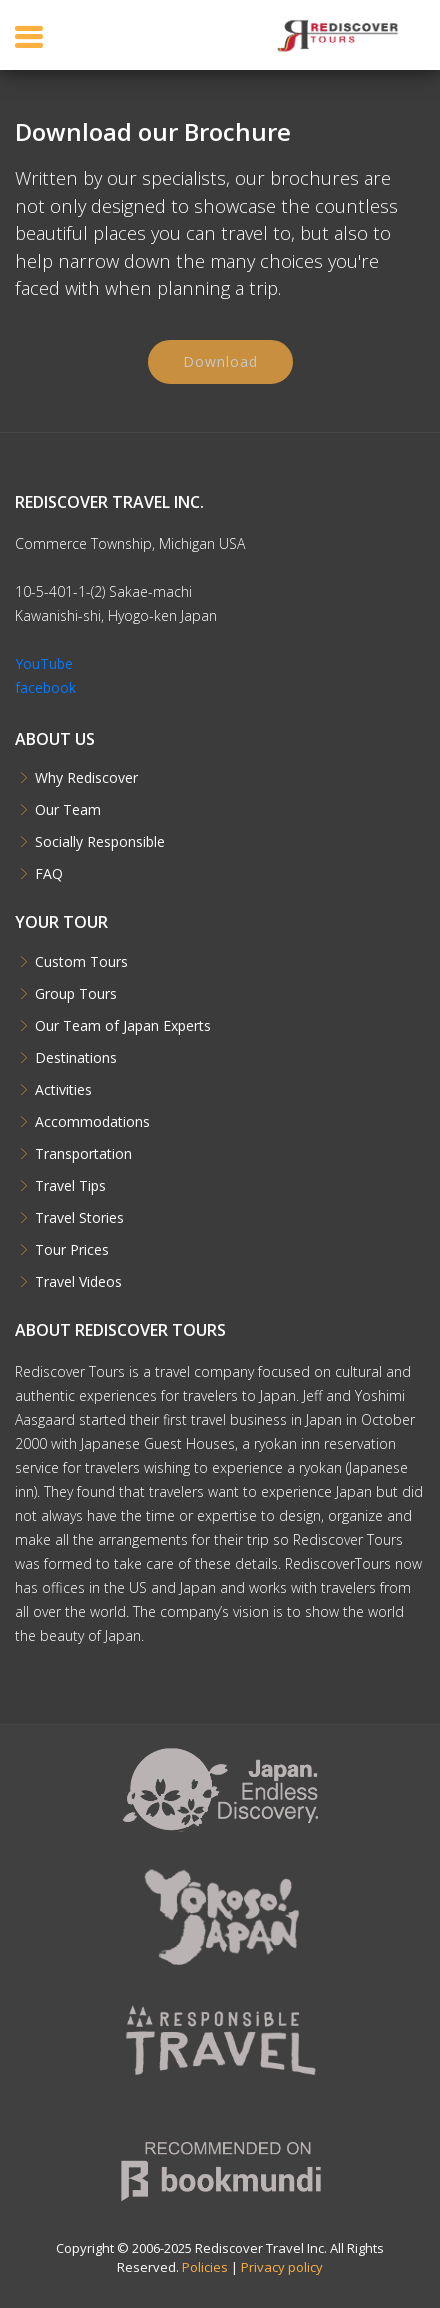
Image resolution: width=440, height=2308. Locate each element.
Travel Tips (70, 1186)
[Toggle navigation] (29, 36)
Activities (63, 1090)
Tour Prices (72, 1250)
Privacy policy (282, 2267)
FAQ (49, 874)
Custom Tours (81, 962)
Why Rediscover (86, 778)
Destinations (76, 1058)
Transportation (83, 1154)
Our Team (68, 810)
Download (220, 365)
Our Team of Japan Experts (123, 1026)
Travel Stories (79, 1218)
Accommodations (92, 1122)
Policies (205, 2267)
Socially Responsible (100, 842)
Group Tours (76, 994)
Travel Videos (78, 1282)
